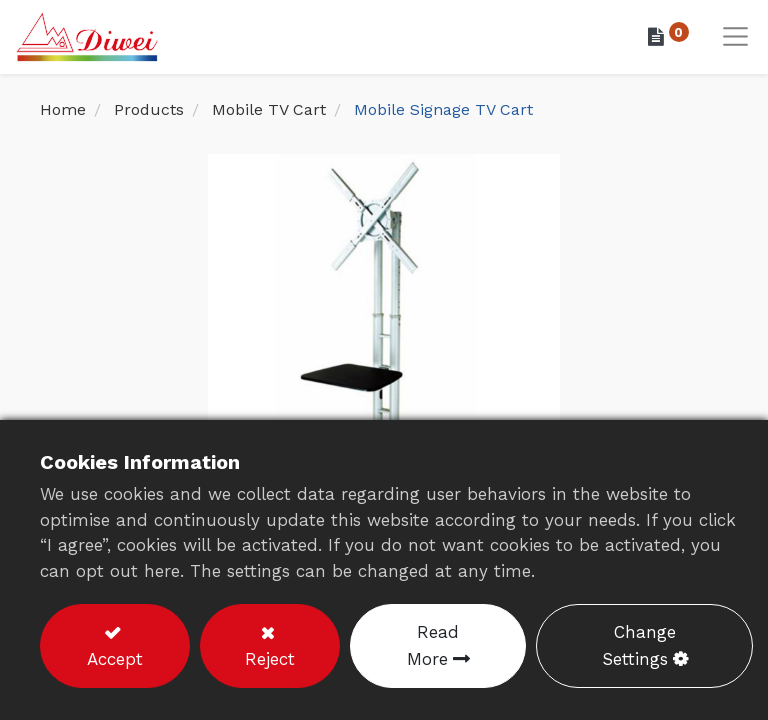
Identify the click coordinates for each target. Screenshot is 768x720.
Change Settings (639, 645)
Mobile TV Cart (269, 109)
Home (63, 109)
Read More (433, 645)
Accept (115, 659)
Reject (270, 659)
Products (149, 109)
